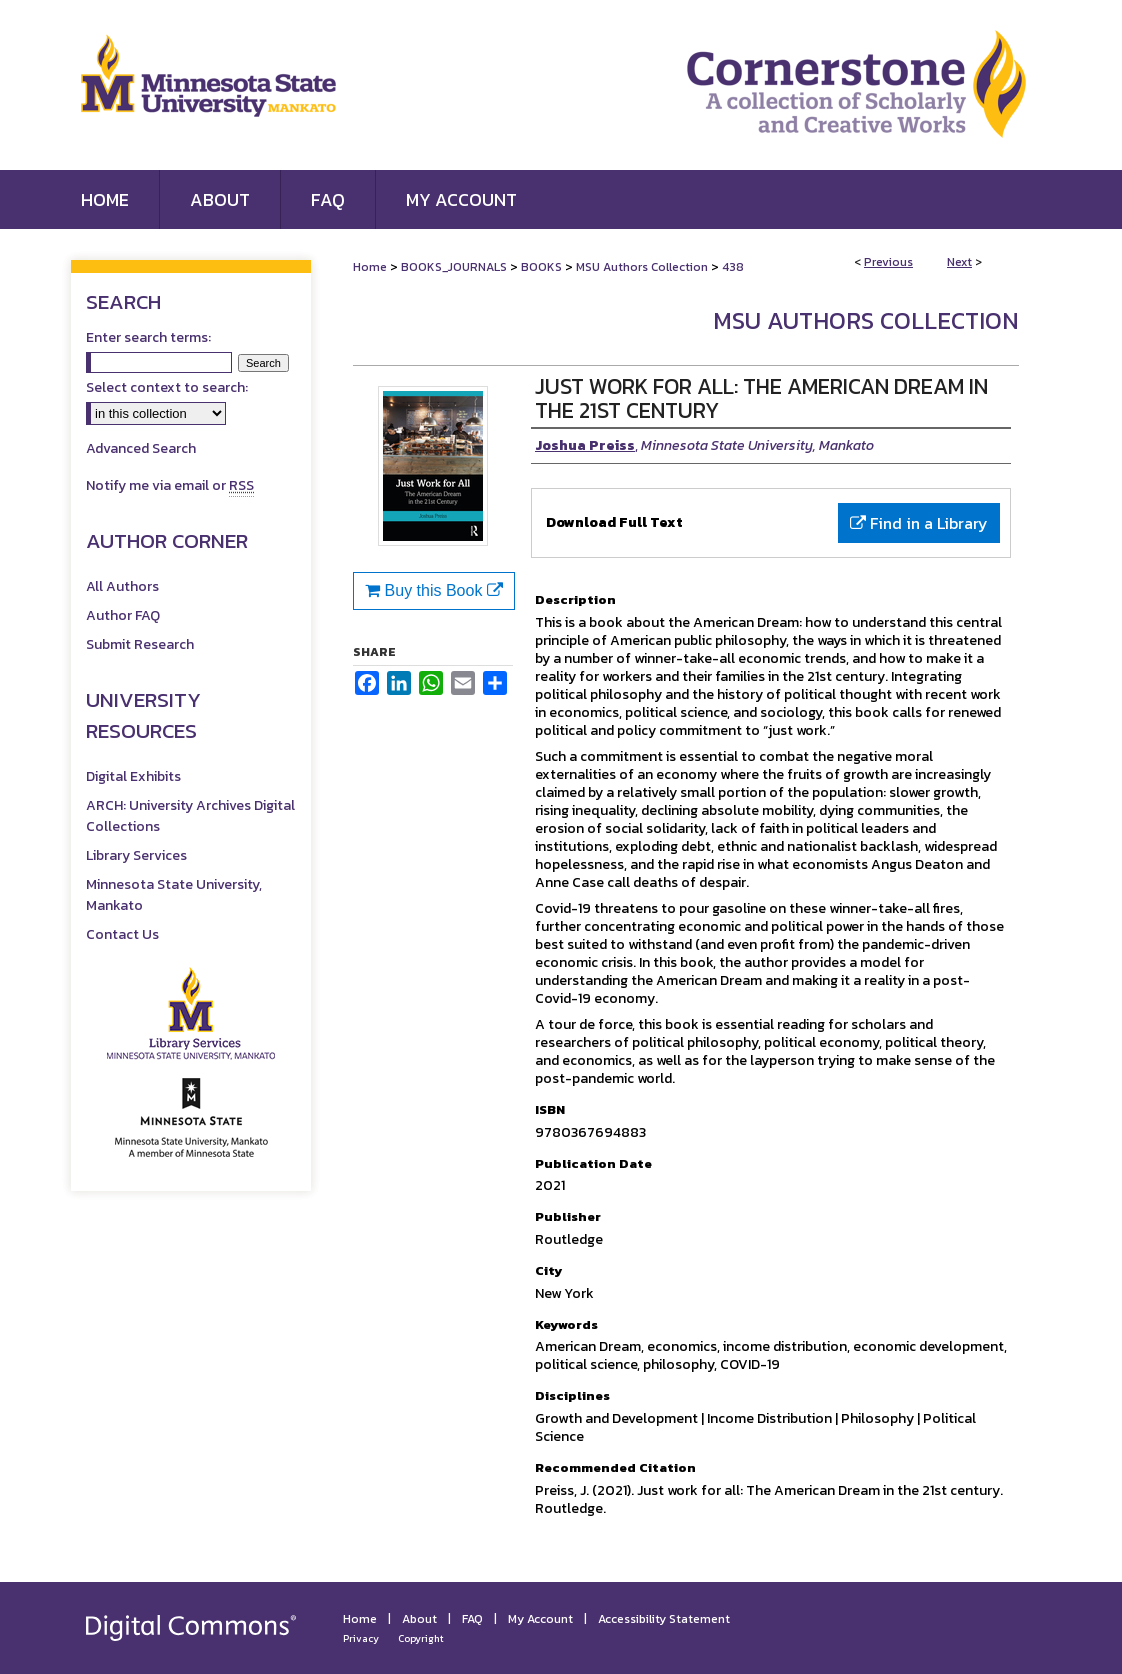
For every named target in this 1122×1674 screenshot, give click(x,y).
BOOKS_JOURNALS (454, 267)
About (419, 1619)
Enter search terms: (148, 337)
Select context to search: (167, 387)
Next (959, 262)
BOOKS (541, 267)
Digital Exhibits (133, 776)
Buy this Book (434, 590)
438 (733, 267)
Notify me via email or (170, 485)
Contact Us (122, 934)
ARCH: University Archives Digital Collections (190, 816)
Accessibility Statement (664, 1619)
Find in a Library (919, 523)
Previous (888, 262)
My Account (540, 1619)
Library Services (136, 855)
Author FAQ (123, 615)
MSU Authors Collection (642, 267)
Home (370, 267)
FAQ (472, 1619)
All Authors (122, 586)
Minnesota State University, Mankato (174, 895)
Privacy (361, 1638)
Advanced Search (141, 448)
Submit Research (140, 644)
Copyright (421, 1638)
